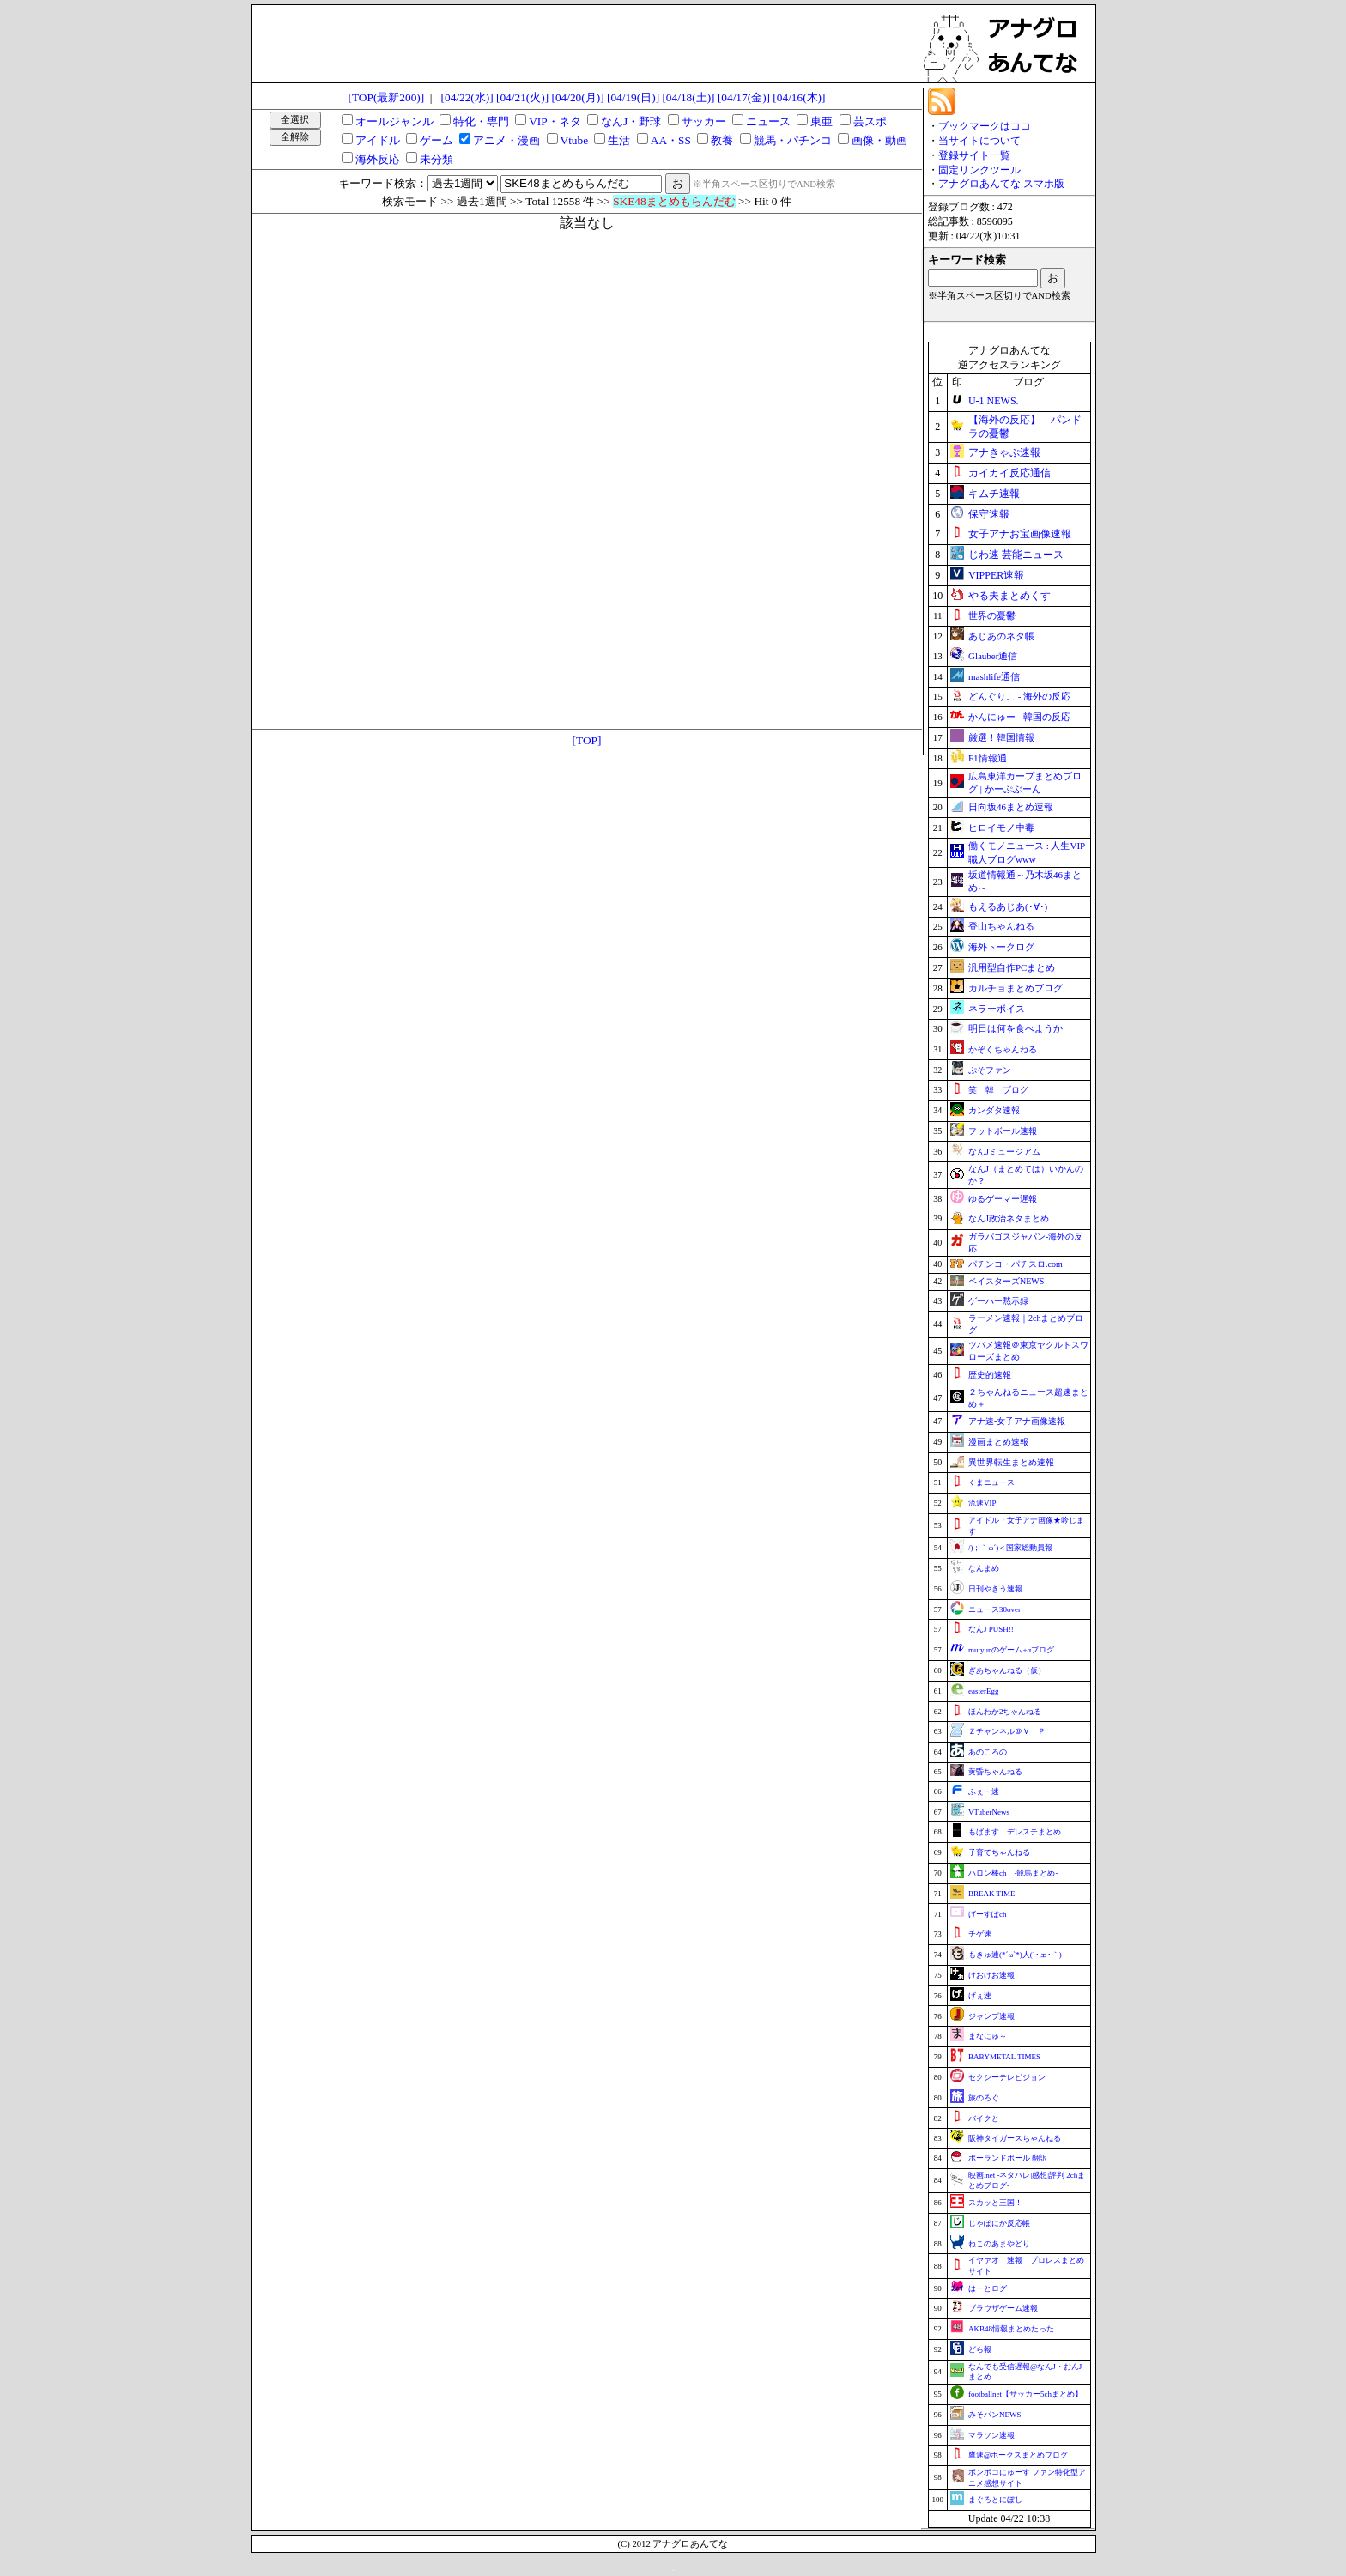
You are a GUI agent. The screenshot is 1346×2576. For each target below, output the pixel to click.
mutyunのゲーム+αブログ (1011, 1650)
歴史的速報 (989, 1374)
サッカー (704, 121)
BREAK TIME (992, 1893)
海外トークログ (1001, 947)
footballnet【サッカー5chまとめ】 (1025, 2394)
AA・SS (671, 140)
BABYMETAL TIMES (1004, 2056)
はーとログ (987, 2288)
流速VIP (982, 1503)
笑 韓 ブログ (998, 1089)
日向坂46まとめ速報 (1010, 807)
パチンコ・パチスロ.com (1015, 1264)
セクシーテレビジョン (1007, 2077)
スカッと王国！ (995, 2202)
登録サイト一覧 (974, 155)
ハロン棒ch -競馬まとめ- (1013, 1873)
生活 (619, 140)
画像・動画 (879, 140)
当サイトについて (979, 141)
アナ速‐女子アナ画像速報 (1016, 1421)
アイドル (377, 140)
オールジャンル (394, 121)
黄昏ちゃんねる (995, 1771)
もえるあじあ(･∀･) (1007, 906)
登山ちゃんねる (1001, 926)
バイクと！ (987, 2118)
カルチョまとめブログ (1015, 988)
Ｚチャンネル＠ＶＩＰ (1007, 1731)
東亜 (821, 121)
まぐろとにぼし (995, 2499)
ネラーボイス (996, 1008)
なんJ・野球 (631, 121)
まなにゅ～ (987, 2036)
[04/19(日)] (633, 97)
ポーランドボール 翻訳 (1007, 2158)
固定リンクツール (979, 170)
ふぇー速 (983, 1791)
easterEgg (983, 1691)
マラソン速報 (991, 2435)
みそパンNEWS (995, 2414)
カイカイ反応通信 (1009, 473)
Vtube (575, 140)
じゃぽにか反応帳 (999, 2223)
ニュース (768, 121)
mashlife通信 (994, 676)
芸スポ (870, 121)
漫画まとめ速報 (998, 1441)
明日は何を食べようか (1015, 1028)
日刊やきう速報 (995, 1589)
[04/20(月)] (577, 97)
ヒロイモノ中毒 (1001, 827)
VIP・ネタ (554, 121)
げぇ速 (979, 1995)
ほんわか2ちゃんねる (1005, 1711)
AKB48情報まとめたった (1011, 2328)
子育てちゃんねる (999, 1852)
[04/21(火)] (522, 97)
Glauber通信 (992, 656)
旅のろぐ (983, 2098)
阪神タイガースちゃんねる (1014, 2138)
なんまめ (983, 1568)
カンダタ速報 (994, 1110)
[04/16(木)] (799, 97)
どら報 (979, 2349)
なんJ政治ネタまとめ (1008, 1218)
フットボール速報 (1002, 1131)
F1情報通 (987, 758)
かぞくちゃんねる (1002, 1049)
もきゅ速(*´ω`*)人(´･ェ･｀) (1015, 1954)
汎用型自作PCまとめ (1011, 967)
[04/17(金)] (744, 97)
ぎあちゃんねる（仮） (1007, 1670)
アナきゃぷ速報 (1004, 452)
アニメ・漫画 (506, 140)
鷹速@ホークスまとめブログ (1018, 2455)
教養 (722, 140)
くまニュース (991, 1482)
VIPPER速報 (996, 575)
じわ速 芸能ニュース (1016, 555)
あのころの (987, 1752)
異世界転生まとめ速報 (1011, 1462)
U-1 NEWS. (993, 401)
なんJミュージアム (1004, 1151)
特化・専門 (481, 121)
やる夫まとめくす (1009, 596)
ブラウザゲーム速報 (1003, 2308)
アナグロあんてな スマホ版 (1001, 184)
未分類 (436, 159)
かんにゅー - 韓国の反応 (1019, 717)
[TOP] (587, 740)
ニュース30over (994, 1609)
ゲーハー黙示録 (998, 1301)
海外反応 (377, 159)
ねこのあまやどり (999, 2244)
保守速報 (989, 514)
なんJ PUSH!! (991, 1629)
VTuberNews (989, 1812)
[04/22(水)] (467, 97)
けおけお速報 (991, 1975)
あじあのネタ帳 (1001, 636)
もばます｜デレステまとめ (1014, 1831)
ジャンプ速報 (991, 2016)
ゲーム (436, 140)
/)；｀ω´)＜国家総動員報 (1010, 1547)
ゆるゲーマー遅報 (1002, 1198)
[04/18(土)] (688, 97)
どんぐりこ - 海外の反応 (1019, 696)
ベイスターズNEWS (1006, 1281)
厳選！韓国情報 (1001, 737)
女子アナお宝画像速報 (1019, 534)
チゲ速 (979, 1934)
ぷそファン (989, 1070)
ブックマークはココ (984, 126)
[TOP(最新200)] (387, 97)
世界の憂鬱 (992, 615)
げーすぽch (987, 1914)
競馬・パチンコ (793, 140)
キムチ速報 (994, 494)
